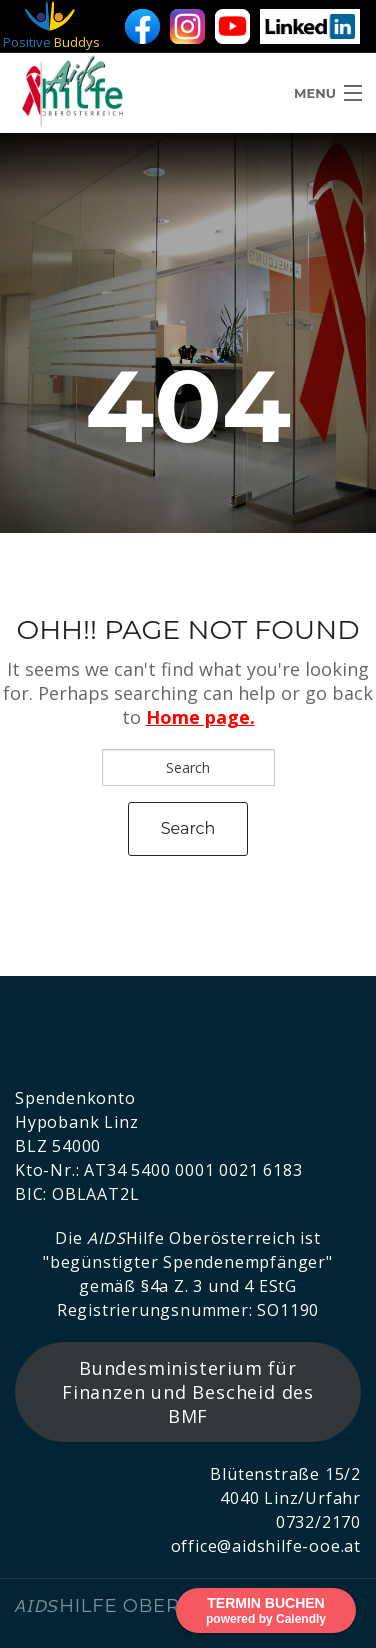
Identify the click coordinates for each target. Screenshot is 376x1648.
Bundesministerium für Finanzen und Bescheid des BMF (188, 1392)
